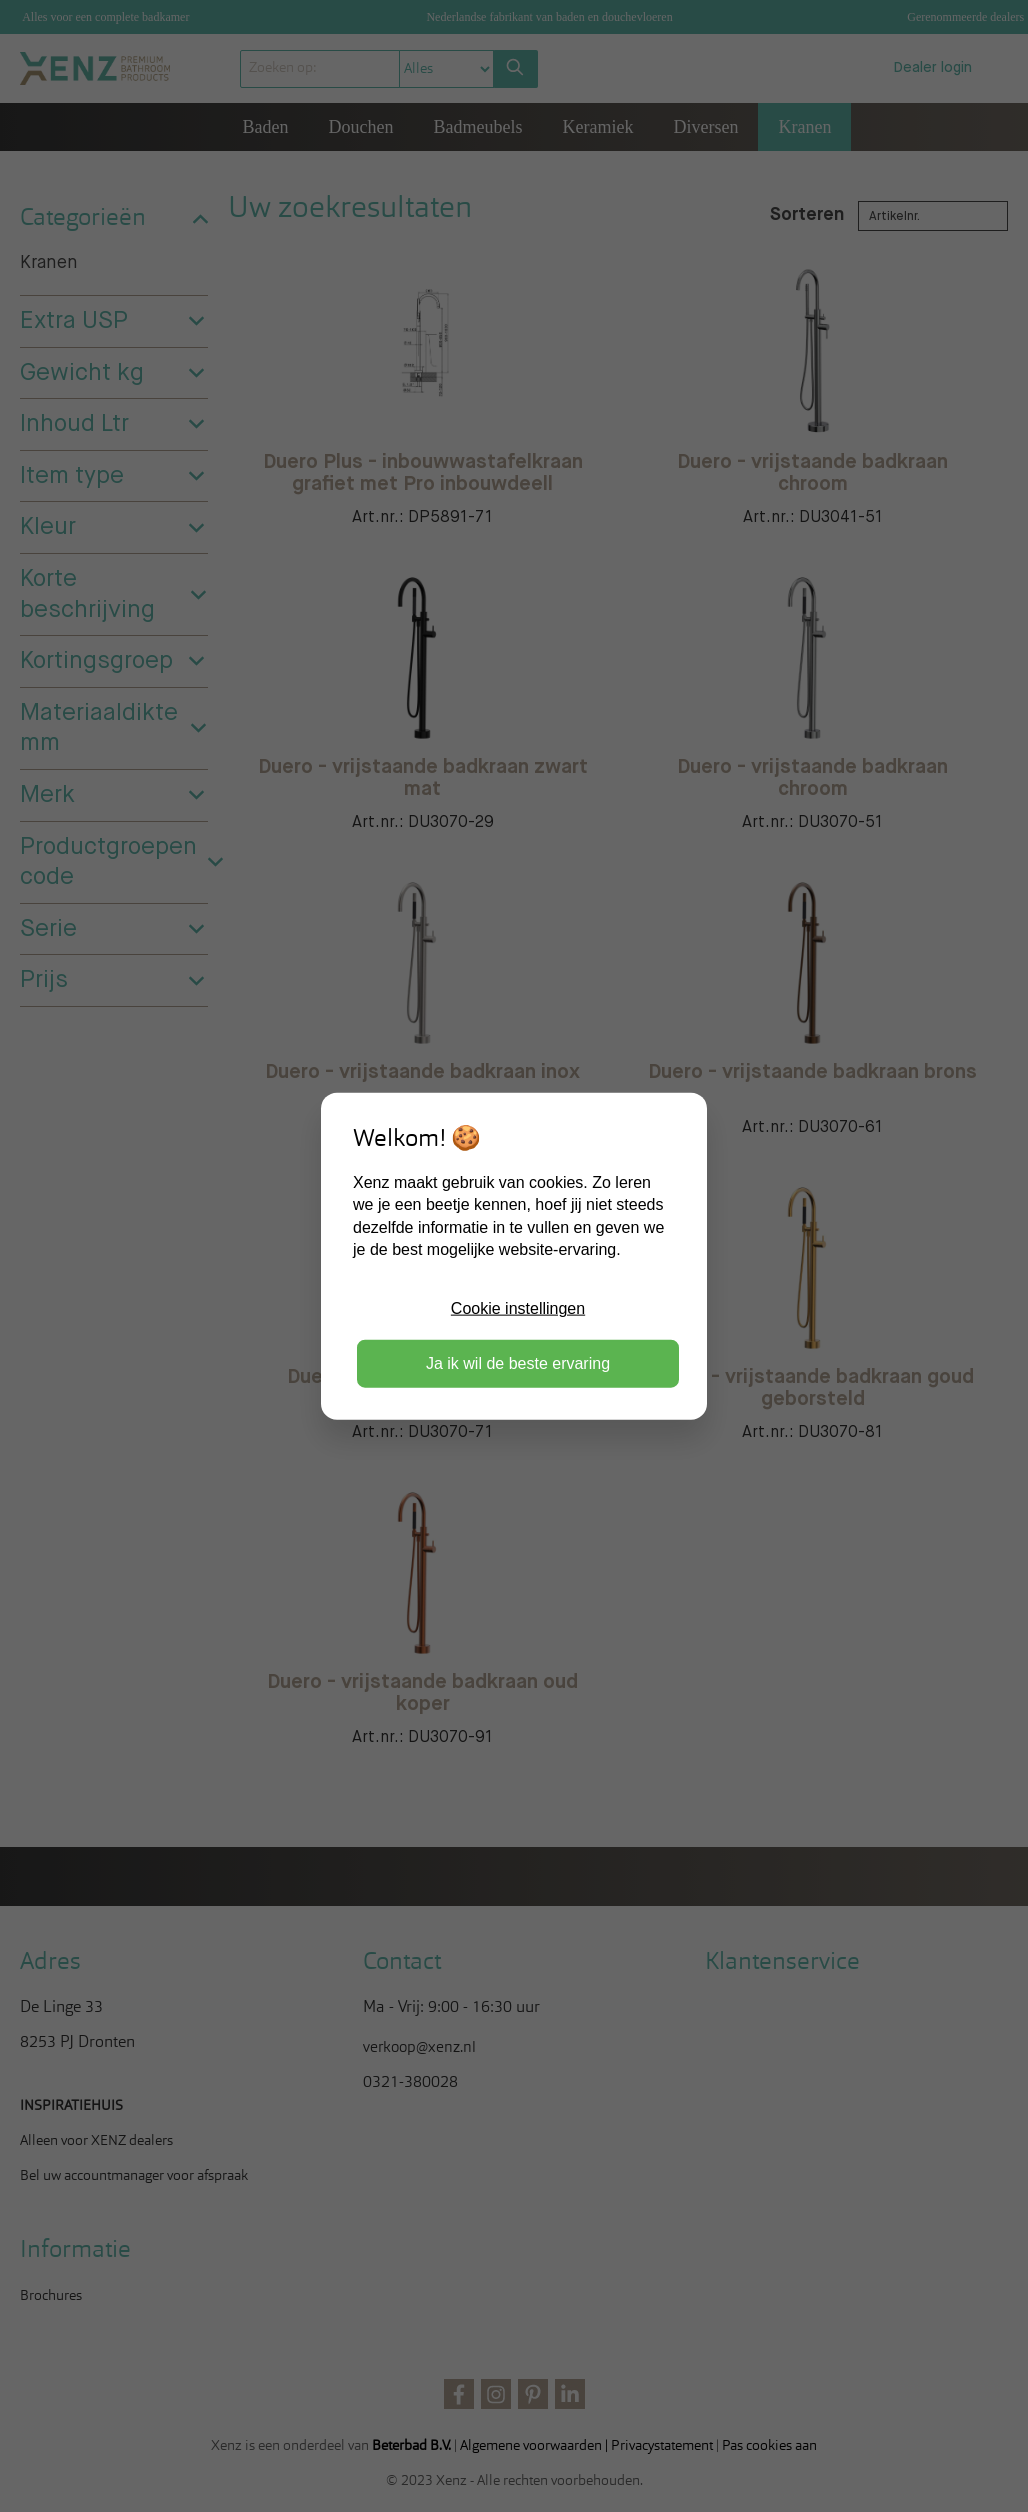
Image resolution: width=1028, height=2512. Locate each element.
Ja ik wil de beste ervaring (518, 1362)
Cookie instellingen (518, 1308)
